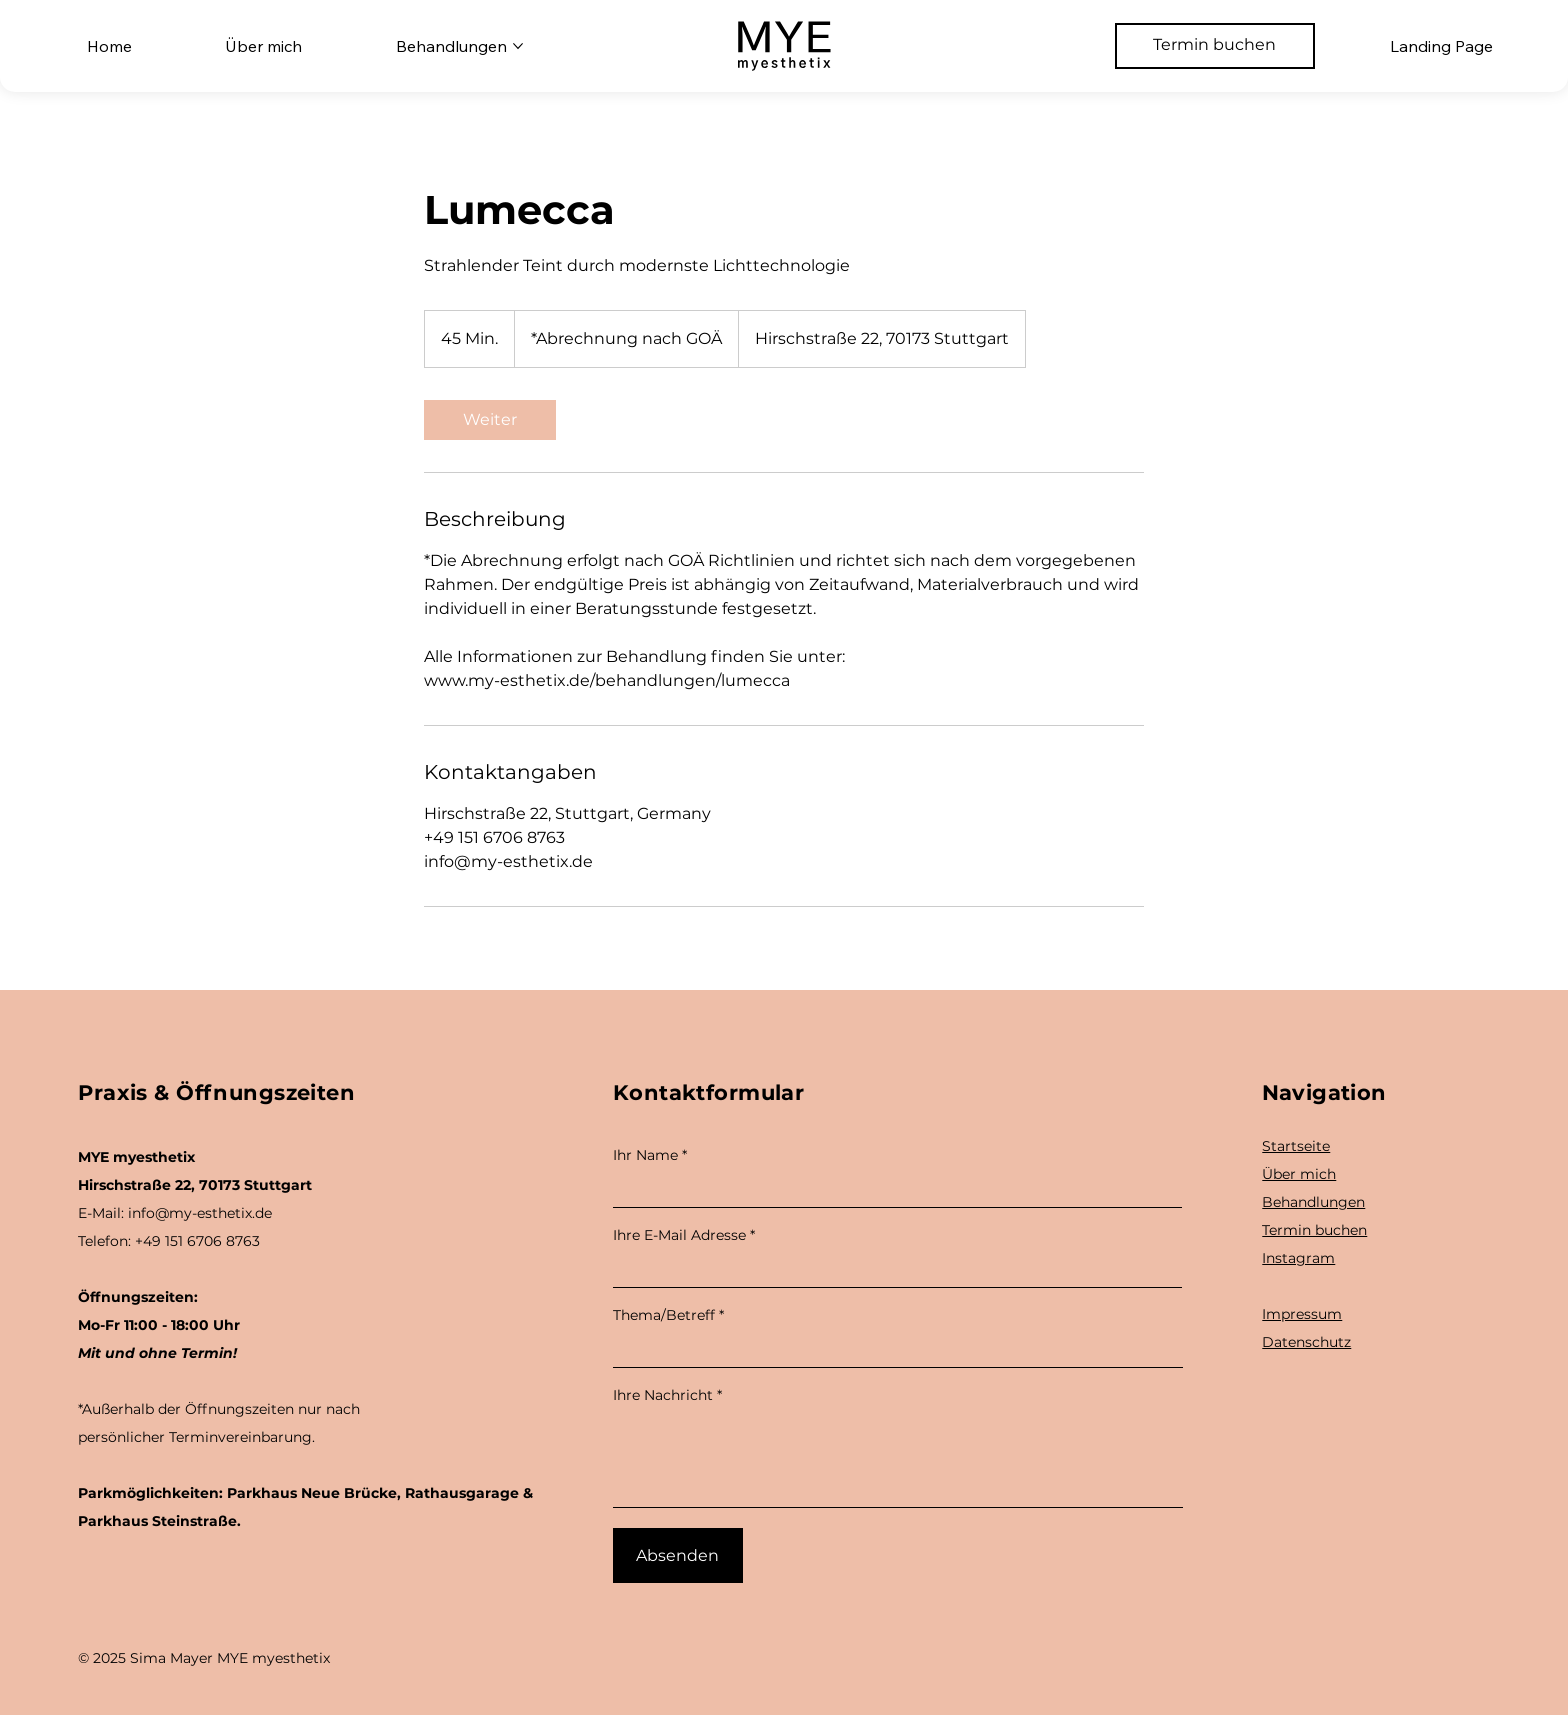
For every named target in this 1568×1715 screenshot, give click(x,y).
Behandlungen (1313, 1202)
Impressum (1302, 1314)
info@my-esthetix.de (200, 1213)
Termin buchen (1314, 1230)
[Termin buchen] (1215, 46)
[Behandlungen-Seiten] (518, 46)
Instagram (1298, 1258)
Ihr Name (645, 1155)
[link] (490, 420)
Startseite (1296, 1146)
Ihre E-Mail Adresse (679, 1235)
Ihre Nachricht (663, 1395)
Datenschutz (1306, 1342)
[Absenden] (678, 1555)
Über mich (1299, 1174)
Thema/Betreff (664, 1315)
